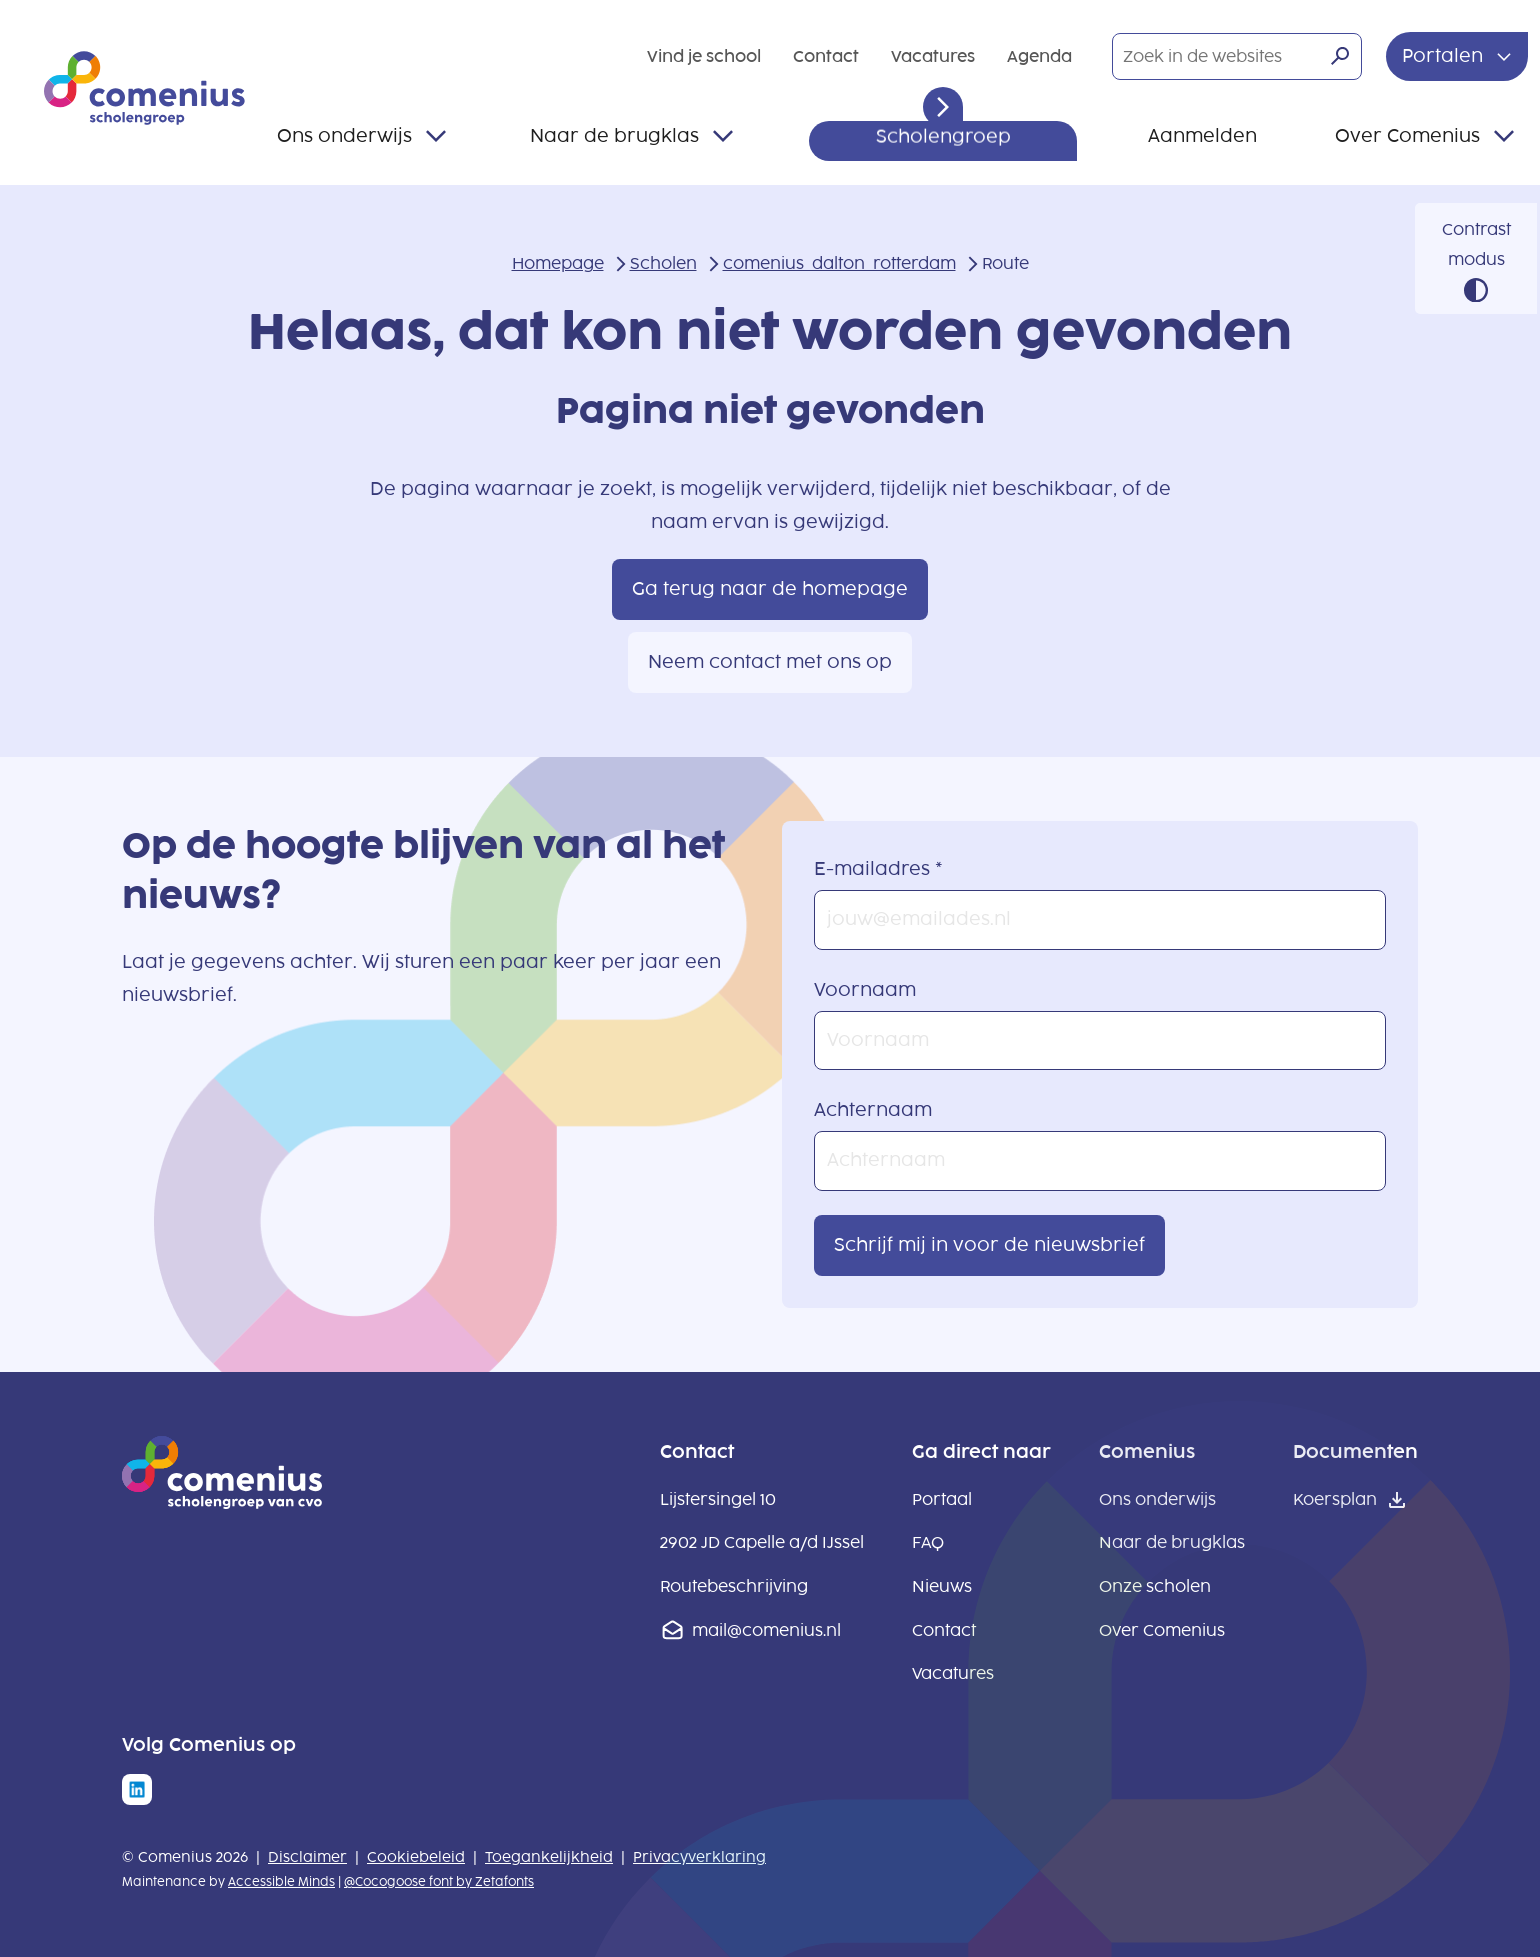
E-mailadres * (878, 869)
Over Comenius (1407, 136)
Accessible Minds (281, 1882)
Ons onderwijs (344, 136)
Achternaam (873, 1110)
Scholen (663, 263)
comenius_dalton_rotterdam (839, 263)
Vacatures (933, 56)
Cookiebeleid (416, 1857)
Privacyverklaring (699, 1857)
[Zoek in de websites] (1237, 57)
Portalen (1445, 56)
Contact (826, 56)
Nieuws (942, 1586)
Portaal (942, 1499)
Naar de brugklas (614, 136)
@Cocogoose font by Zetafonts (439, 1882)
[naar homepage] (222, 1503)
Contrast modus (1476, 244)
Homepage (558, 263)
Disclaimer (307, 1857)
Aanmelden (1202, 136)
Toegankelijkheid (549, 1857)
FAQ (928, 1542)
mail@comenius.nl (766, 1630)
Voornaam (865, 990)
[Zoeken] (1340, 56)
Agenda (1039, 56)
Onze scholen (1155, 1586)
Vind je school (704, 56)
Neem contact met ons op (770, 662)
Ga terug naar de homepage (770, 589)
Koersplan (1335, 1499)
